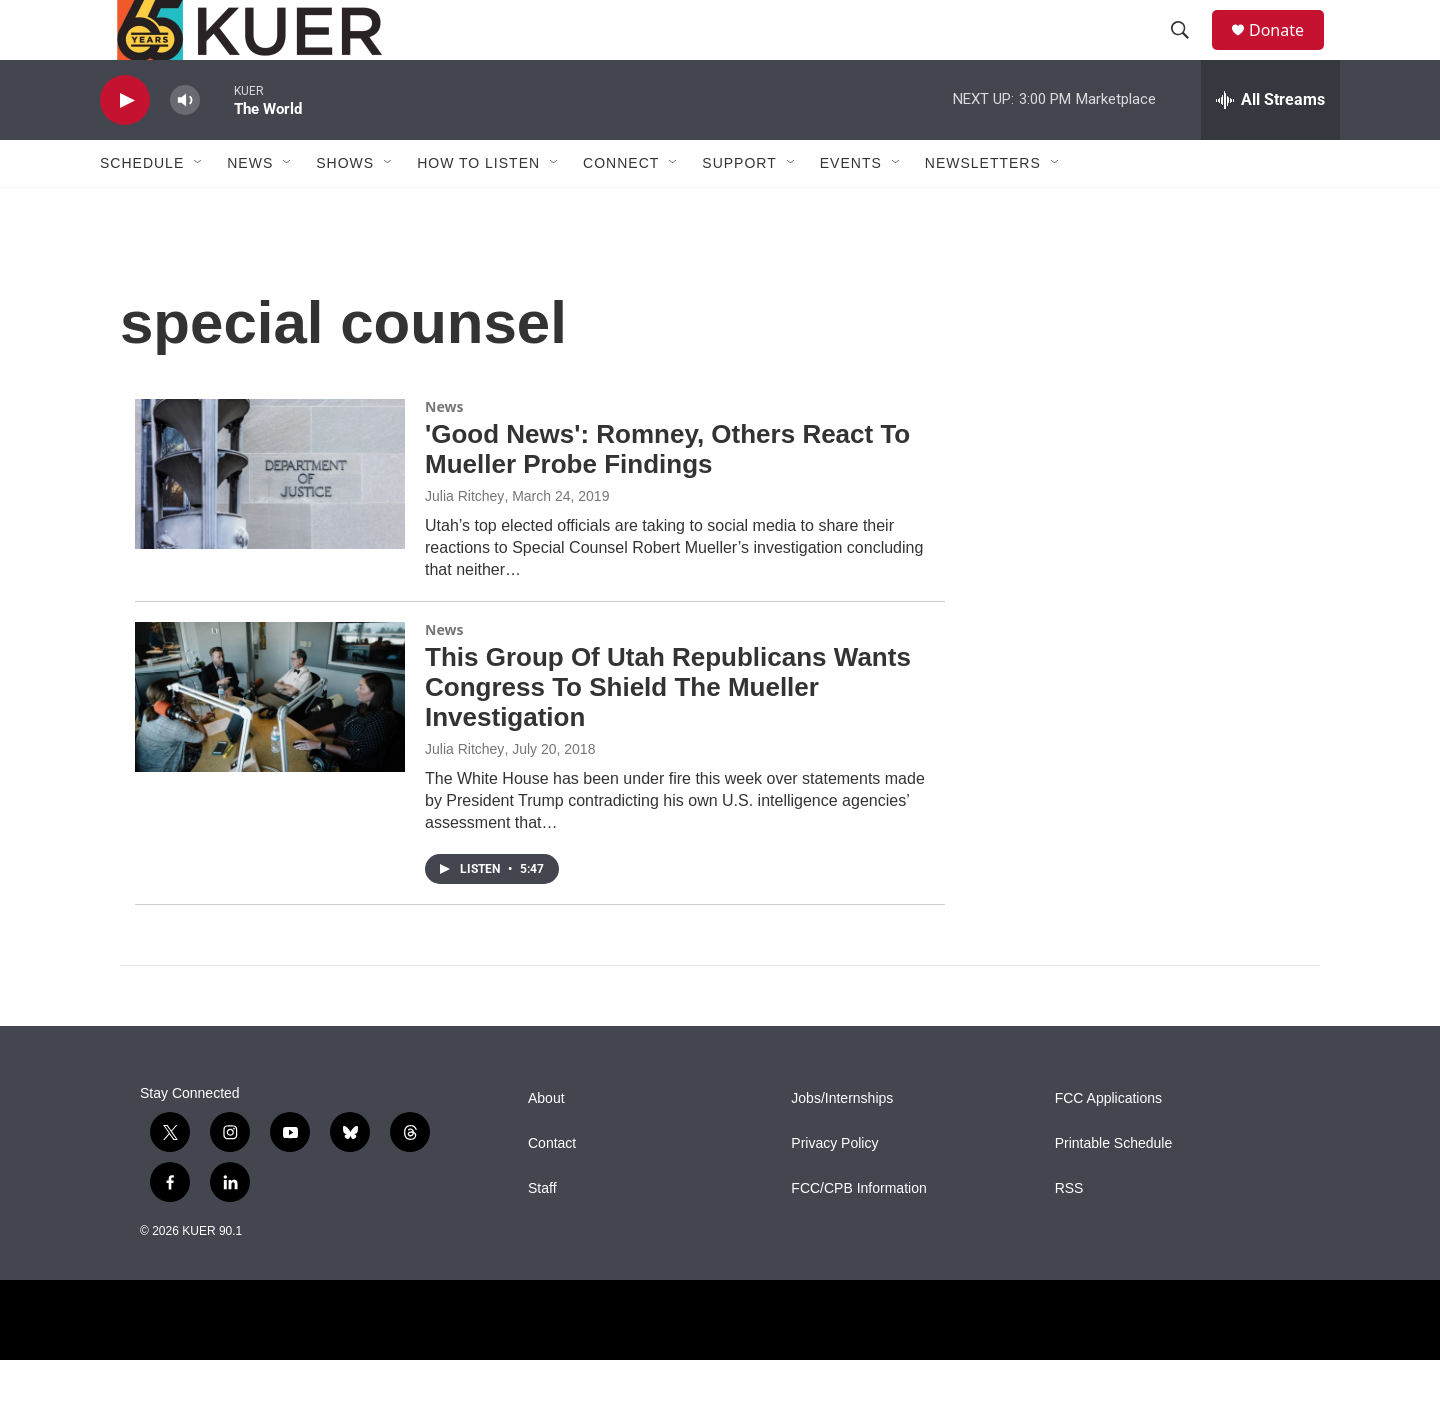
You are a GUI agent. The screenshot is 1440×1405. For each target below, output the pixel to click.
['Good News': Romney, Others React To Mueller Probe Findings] (270, 519)
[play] (125, 145)
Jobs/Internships (842, 1143)
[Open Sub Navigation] (199, 208)
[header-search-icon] (1189, 53)
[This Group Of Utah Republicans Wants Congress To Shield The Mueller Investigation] (270, 742)
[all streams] (1270, 145)
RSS (1069, 1233)
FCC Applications (1108, 1143)
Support (739, 208)
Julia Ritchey (464, 541)
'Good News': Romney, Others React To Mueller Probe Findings (667, 494)
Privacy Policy (834, 1188)
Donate (1289, 52)
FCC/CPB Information (858, 1233)
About (546, 1143)
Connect (621, 208)
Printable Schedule (1114, 1188)
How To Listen (478, 208)
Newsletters (983, 208)
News (444, 451)
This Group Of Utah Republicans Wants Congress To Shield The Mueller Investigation (668, 732)
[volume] (185, 145)
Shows (345, 208)
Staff (542, 1233)
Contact (552, 1188)
